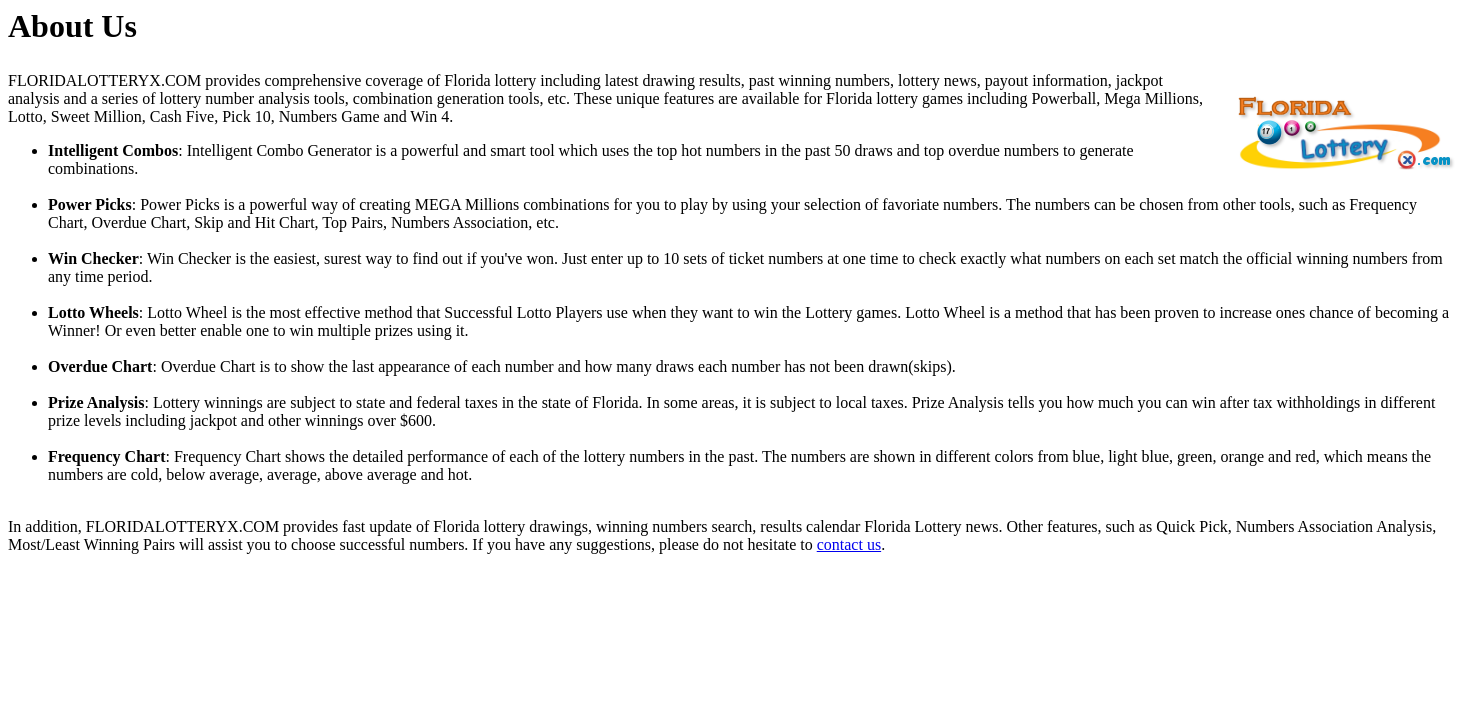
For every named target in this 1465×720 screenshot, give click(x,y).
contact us (849, 544)
